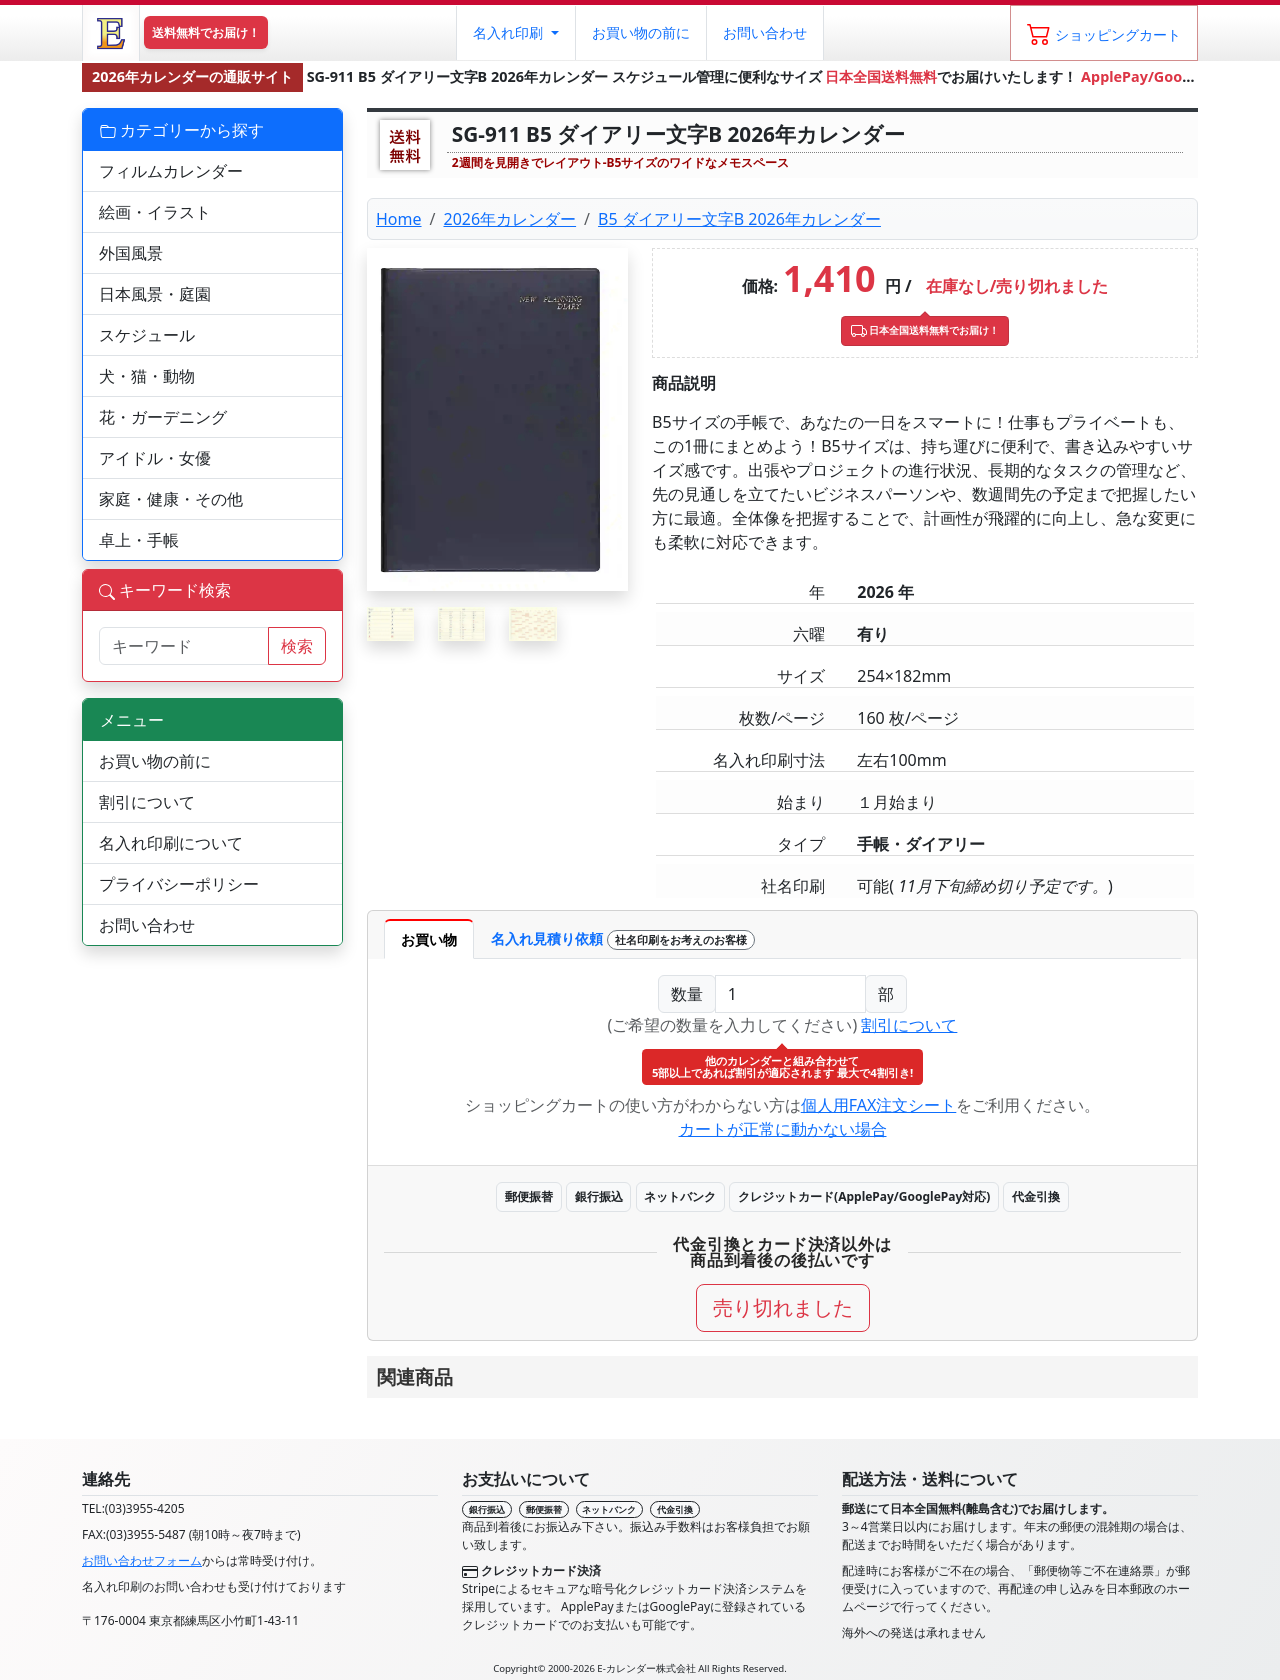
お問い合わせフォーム (142, 1560)
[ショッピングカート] (1104, 33)
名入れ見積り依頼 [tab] (623, 940)
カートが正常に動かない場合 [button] (783, 1129)
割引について (909, 1025)
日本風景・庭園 (155, 294)
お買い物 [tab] (429, 939)
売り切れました (783, 1307)
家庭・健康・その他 (171, 499)
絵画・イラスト (155, 212)
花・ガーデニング (163, 417)
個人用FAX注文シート (879, 1105)
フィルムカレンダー (171, 171)
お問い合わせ (765, 32)
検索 (297, 646)
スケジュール (147, 335)
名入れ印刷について (171, 843)
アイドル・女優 (155, 458)
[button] (515, 33)
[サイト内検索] (184, 646)
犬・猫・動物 (147, 376)
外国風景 (131, 253)
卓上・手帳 (139, 540)
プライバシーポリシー (179, 884)
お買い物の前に (155, 761)
